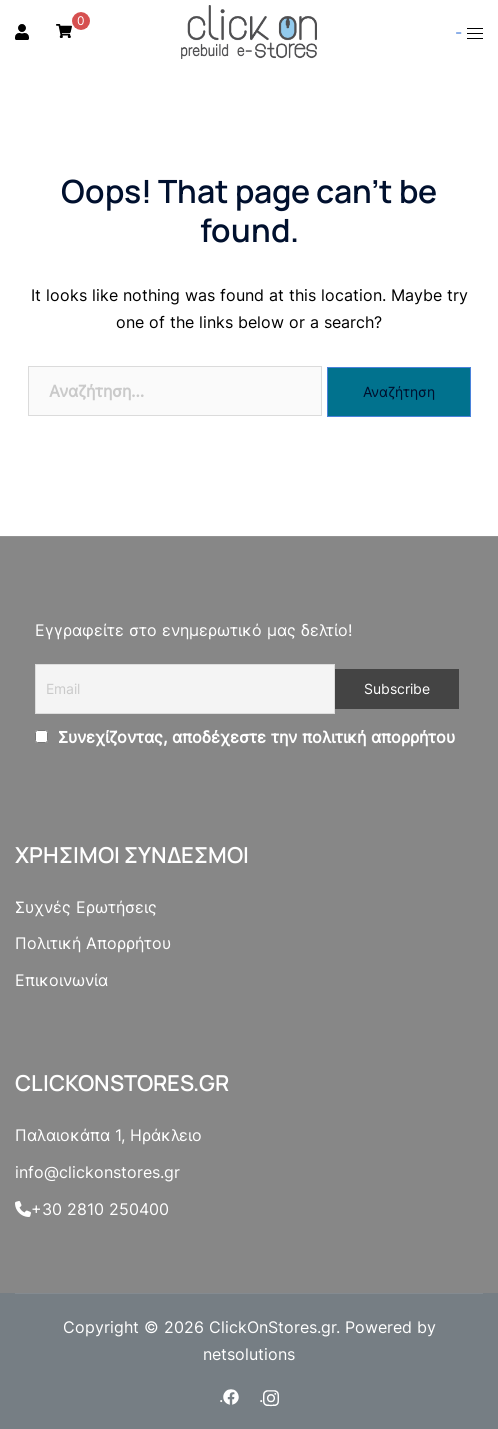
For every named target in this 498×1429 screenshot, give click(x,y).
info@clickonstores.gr (97, 1172)
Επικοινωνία (61, 980)
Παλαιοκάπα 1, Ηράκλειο (108, 1135)
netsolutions (249, 1354)
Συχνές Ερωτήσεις (86, 907)
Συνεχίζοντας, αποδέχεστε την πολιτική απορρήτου (254, 737)
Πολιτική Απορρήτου (93, 943)
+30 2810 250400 (92, 1209)
